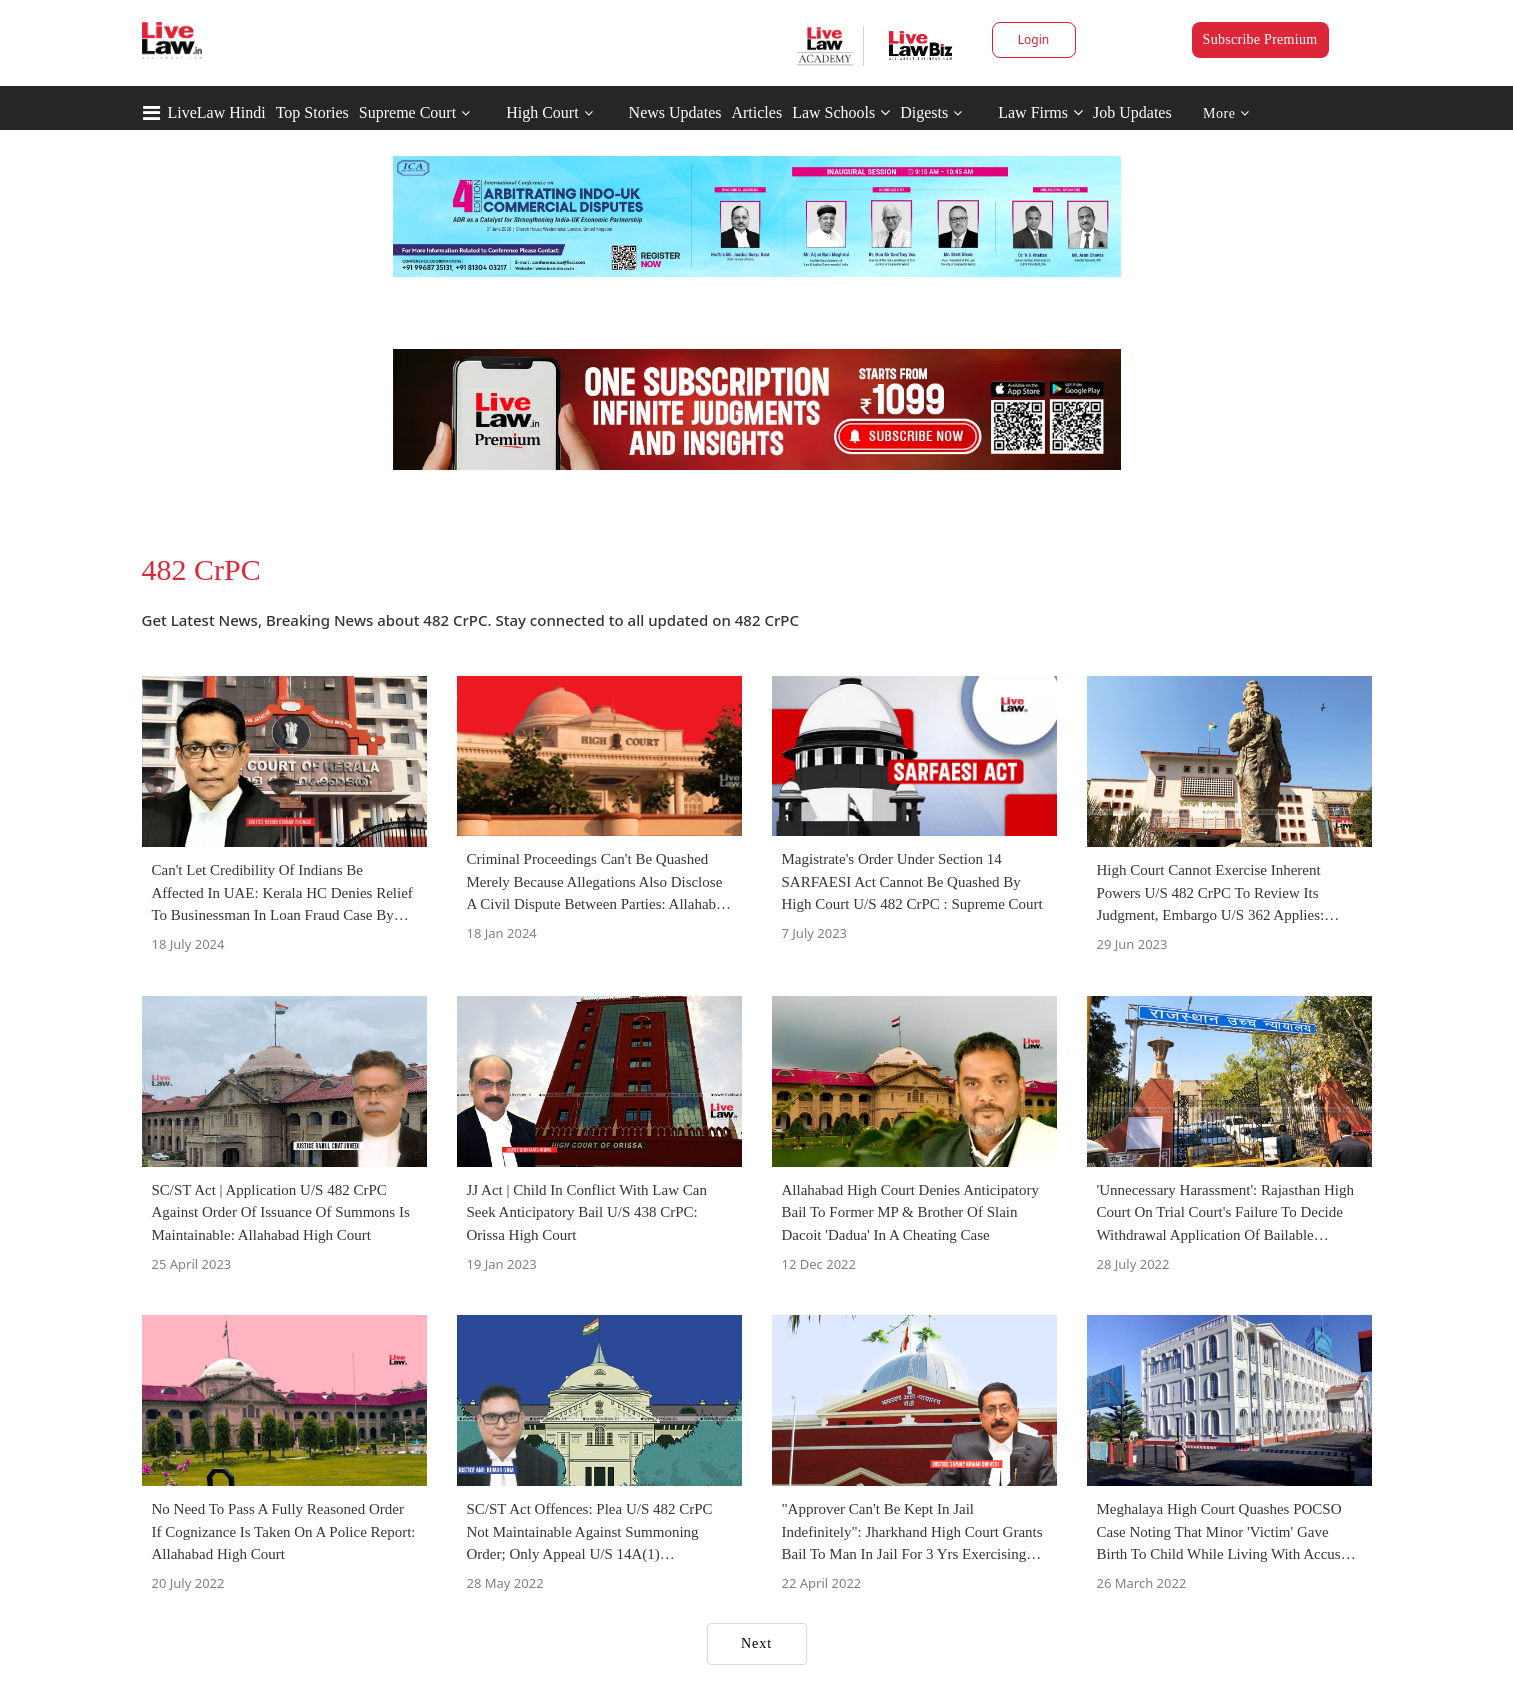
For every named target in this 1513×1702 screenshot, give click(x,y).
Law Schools (841, 112)
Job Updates (1132, 112)
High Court (542, 112)
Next (756, 1643)
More (1226, 113)
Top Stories (312, 112)
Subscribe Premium (1260, 39)
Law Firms (1040, 112)
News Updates (675, 112)
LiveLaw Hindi (217, 112)
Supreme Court (407, 112)
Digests (924, 112)
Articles (756, 112)
